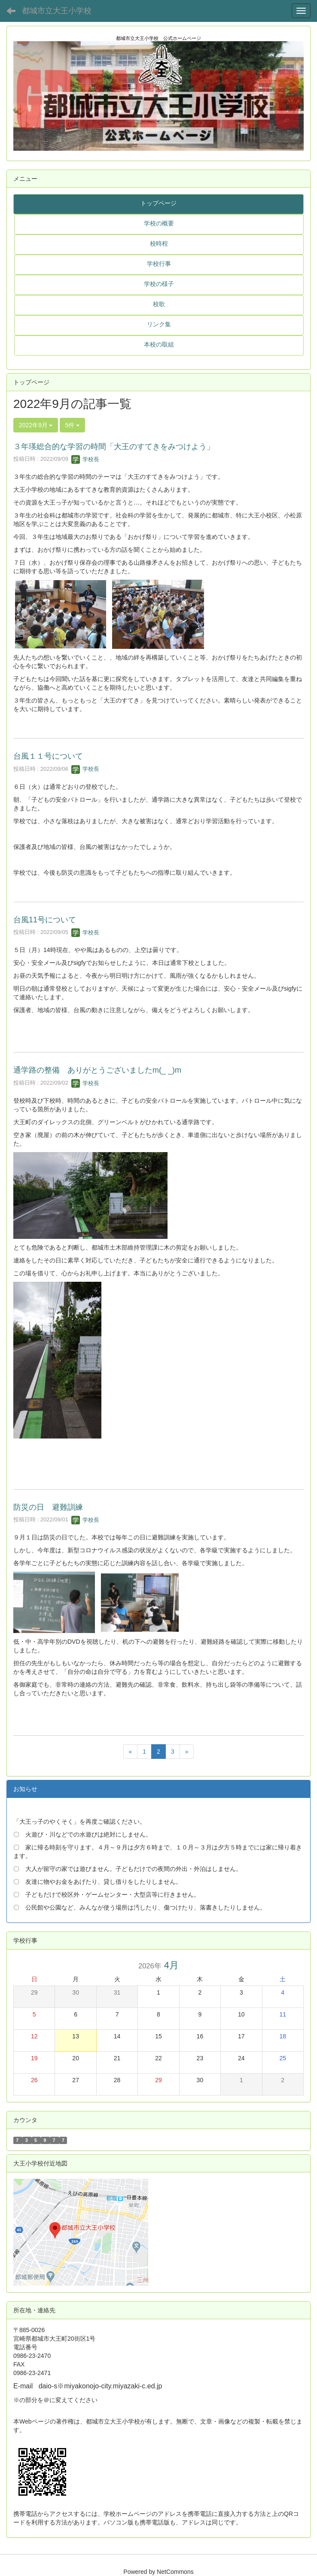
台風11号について (44, 919)
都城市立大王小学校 (56, 10)
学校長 (85, 459)
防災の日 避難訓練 (48, 1507)
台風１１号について (48, 756)
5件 (72, 425)
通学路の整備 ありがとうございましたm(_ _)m (97, 1070)
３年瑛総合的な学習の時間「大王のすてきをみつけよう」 (113, 446)
